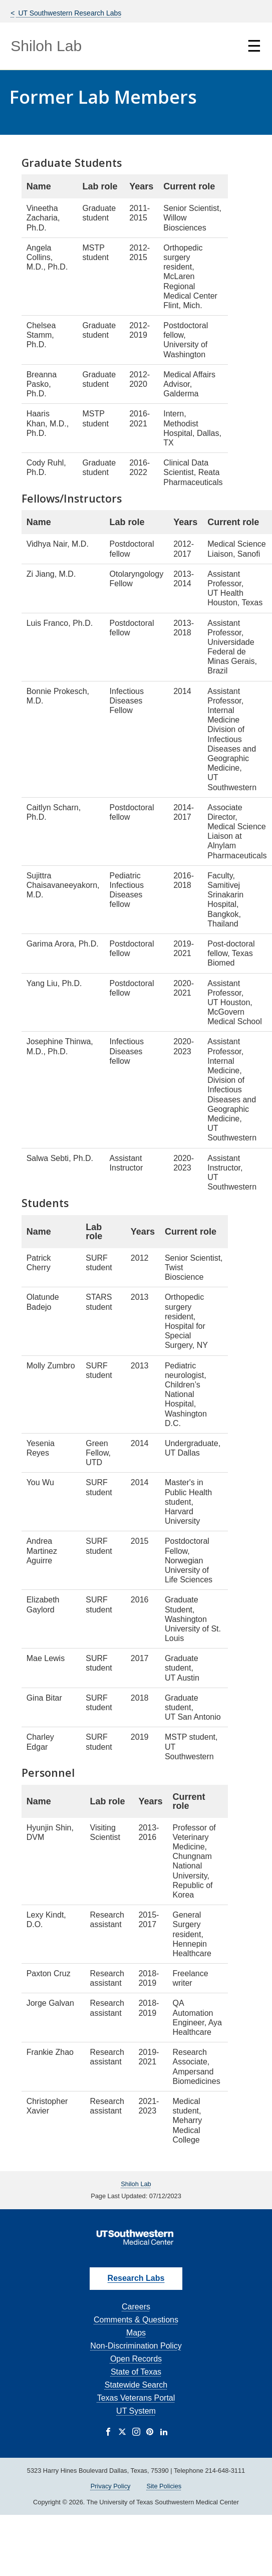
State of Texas (136, 2372)
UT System (136, 2411)
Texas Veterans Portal (136, 2398)
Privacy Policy (111, 2486)
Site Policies (163, 2486)
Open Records (136, 2359)
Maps (136, 2332)
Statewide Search (136, 2385)
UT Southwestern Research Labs (69, 13)
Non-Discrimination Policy (135, 2345)
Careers (136, 2306)
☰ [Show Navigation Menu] (254, 46)
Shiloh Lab (46, 46)
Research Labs (136, 2278)
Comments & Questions (136, 2319)
